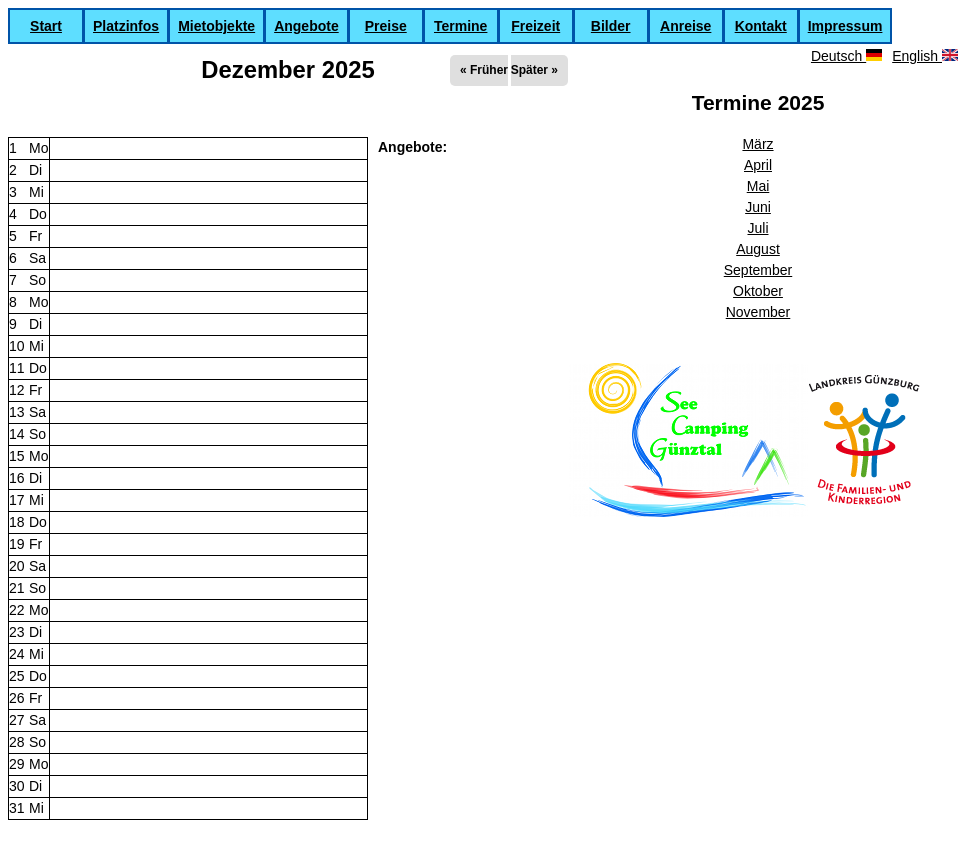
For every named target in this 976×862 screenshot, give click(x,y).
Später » (534, 70)
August (758, 249)
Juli (757, 228)
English (925, 56)
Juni (758, 207)
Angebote (306, 26)
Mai (758, 186)
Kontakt (761, 26)
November (758, 312)
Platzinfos (126, 26)
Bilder (611, 26)
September (758, 270)
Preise (386, 26)
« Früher (484, 70)
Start (46, 26)
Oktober (758, 291)
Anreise (685, 26)
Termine (460, 26)
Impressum (845, 26)
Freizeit (535, 26)
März (757, 144)
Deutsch (846, 56)
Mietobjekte (216, 26)
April (758, 165)
